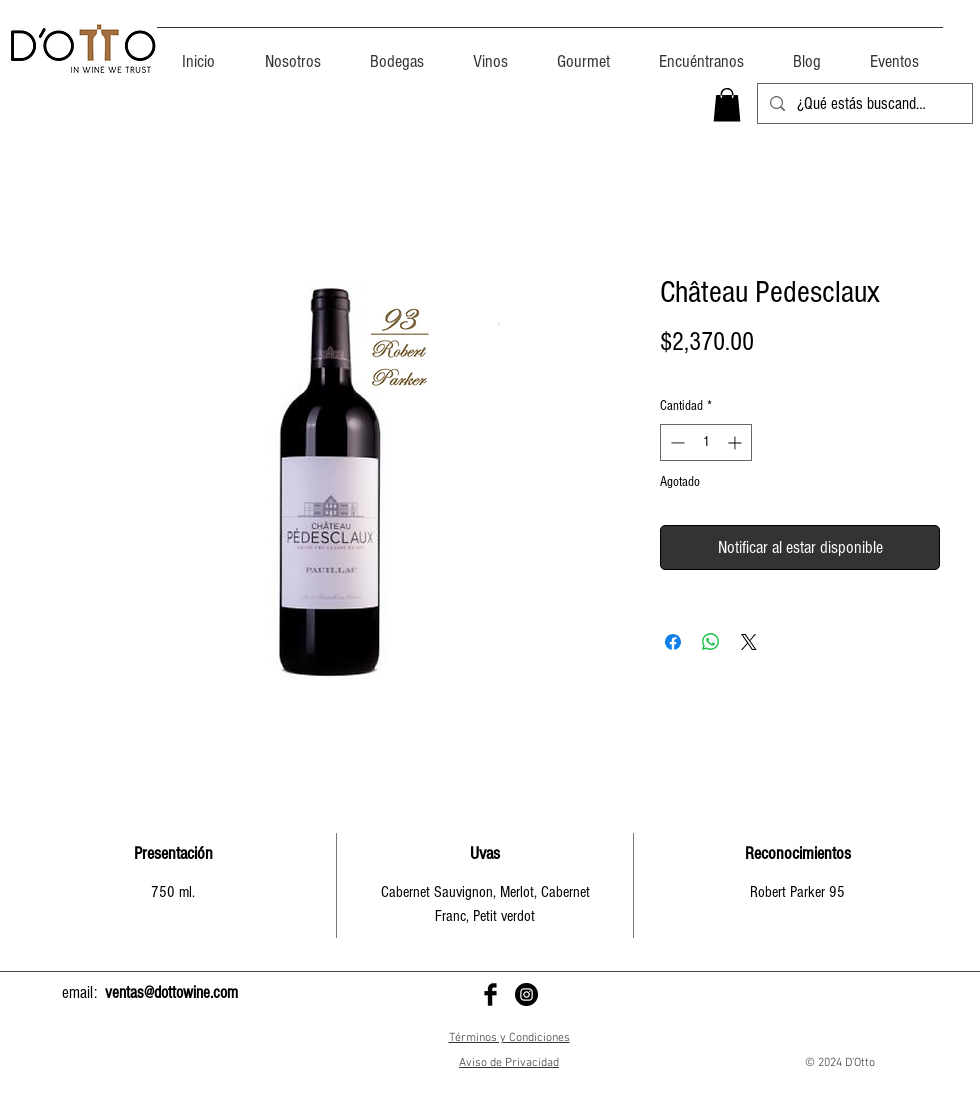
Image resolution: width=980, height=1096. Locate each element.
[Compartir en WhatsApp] (711, 642)
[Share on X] (749, 642)
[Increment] (736, 442)
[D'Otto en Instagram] (526, 994)
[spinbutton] (706, 442)
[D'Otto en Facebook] (490, 994)
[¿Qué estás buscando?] (863, 104)
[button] (727, 104)
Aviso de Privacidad (509, 1063)
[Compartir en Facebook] (673, 642)
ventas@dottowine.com (171, 992)
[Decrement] (675, 442)
